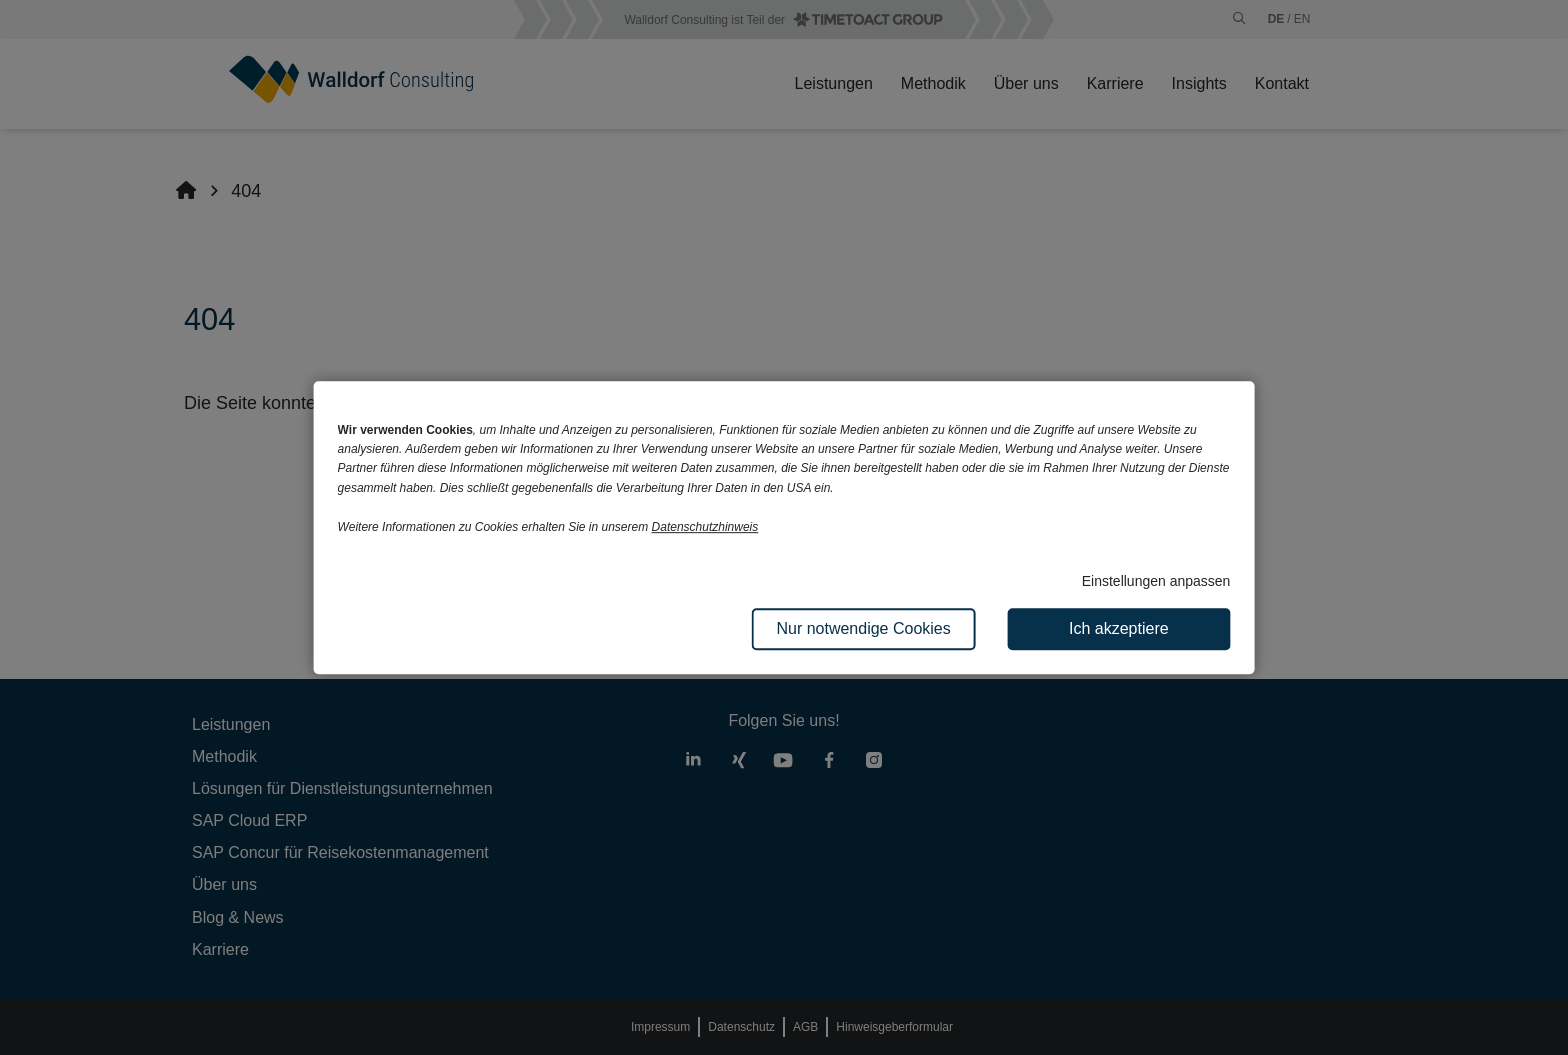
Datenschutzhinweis (705, 527)
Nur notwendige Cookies (863, 628)
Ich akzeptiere (1119, 628)
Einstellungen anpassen (1156, 581)
